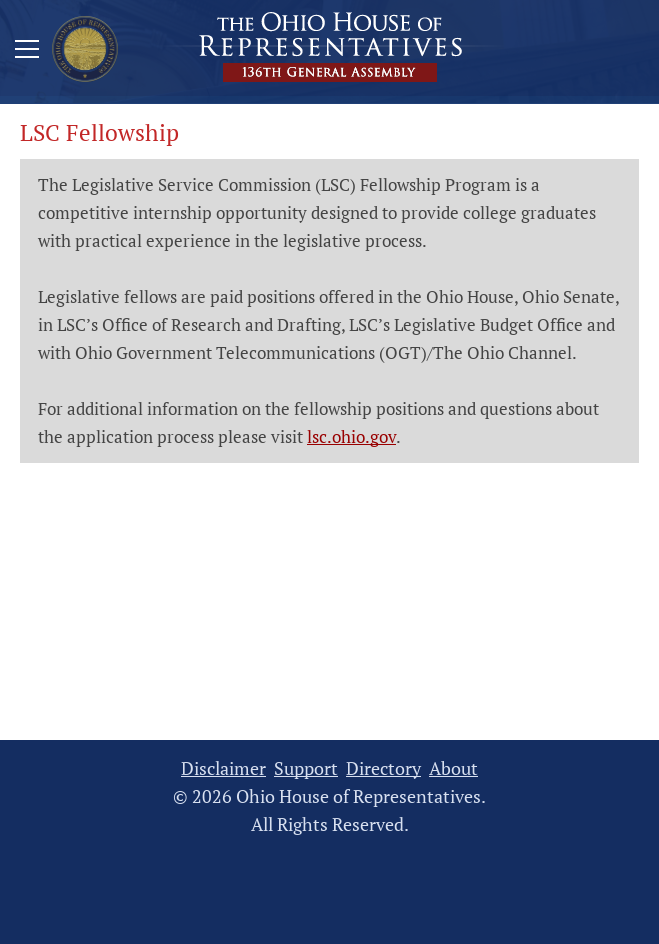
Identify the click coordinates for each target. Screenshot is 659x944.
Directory (383, 768)
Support (306, 768)
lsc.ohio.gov (351, 436)
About (453, 768)
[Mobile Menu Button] (27, 52)
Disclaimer (223, 768)
